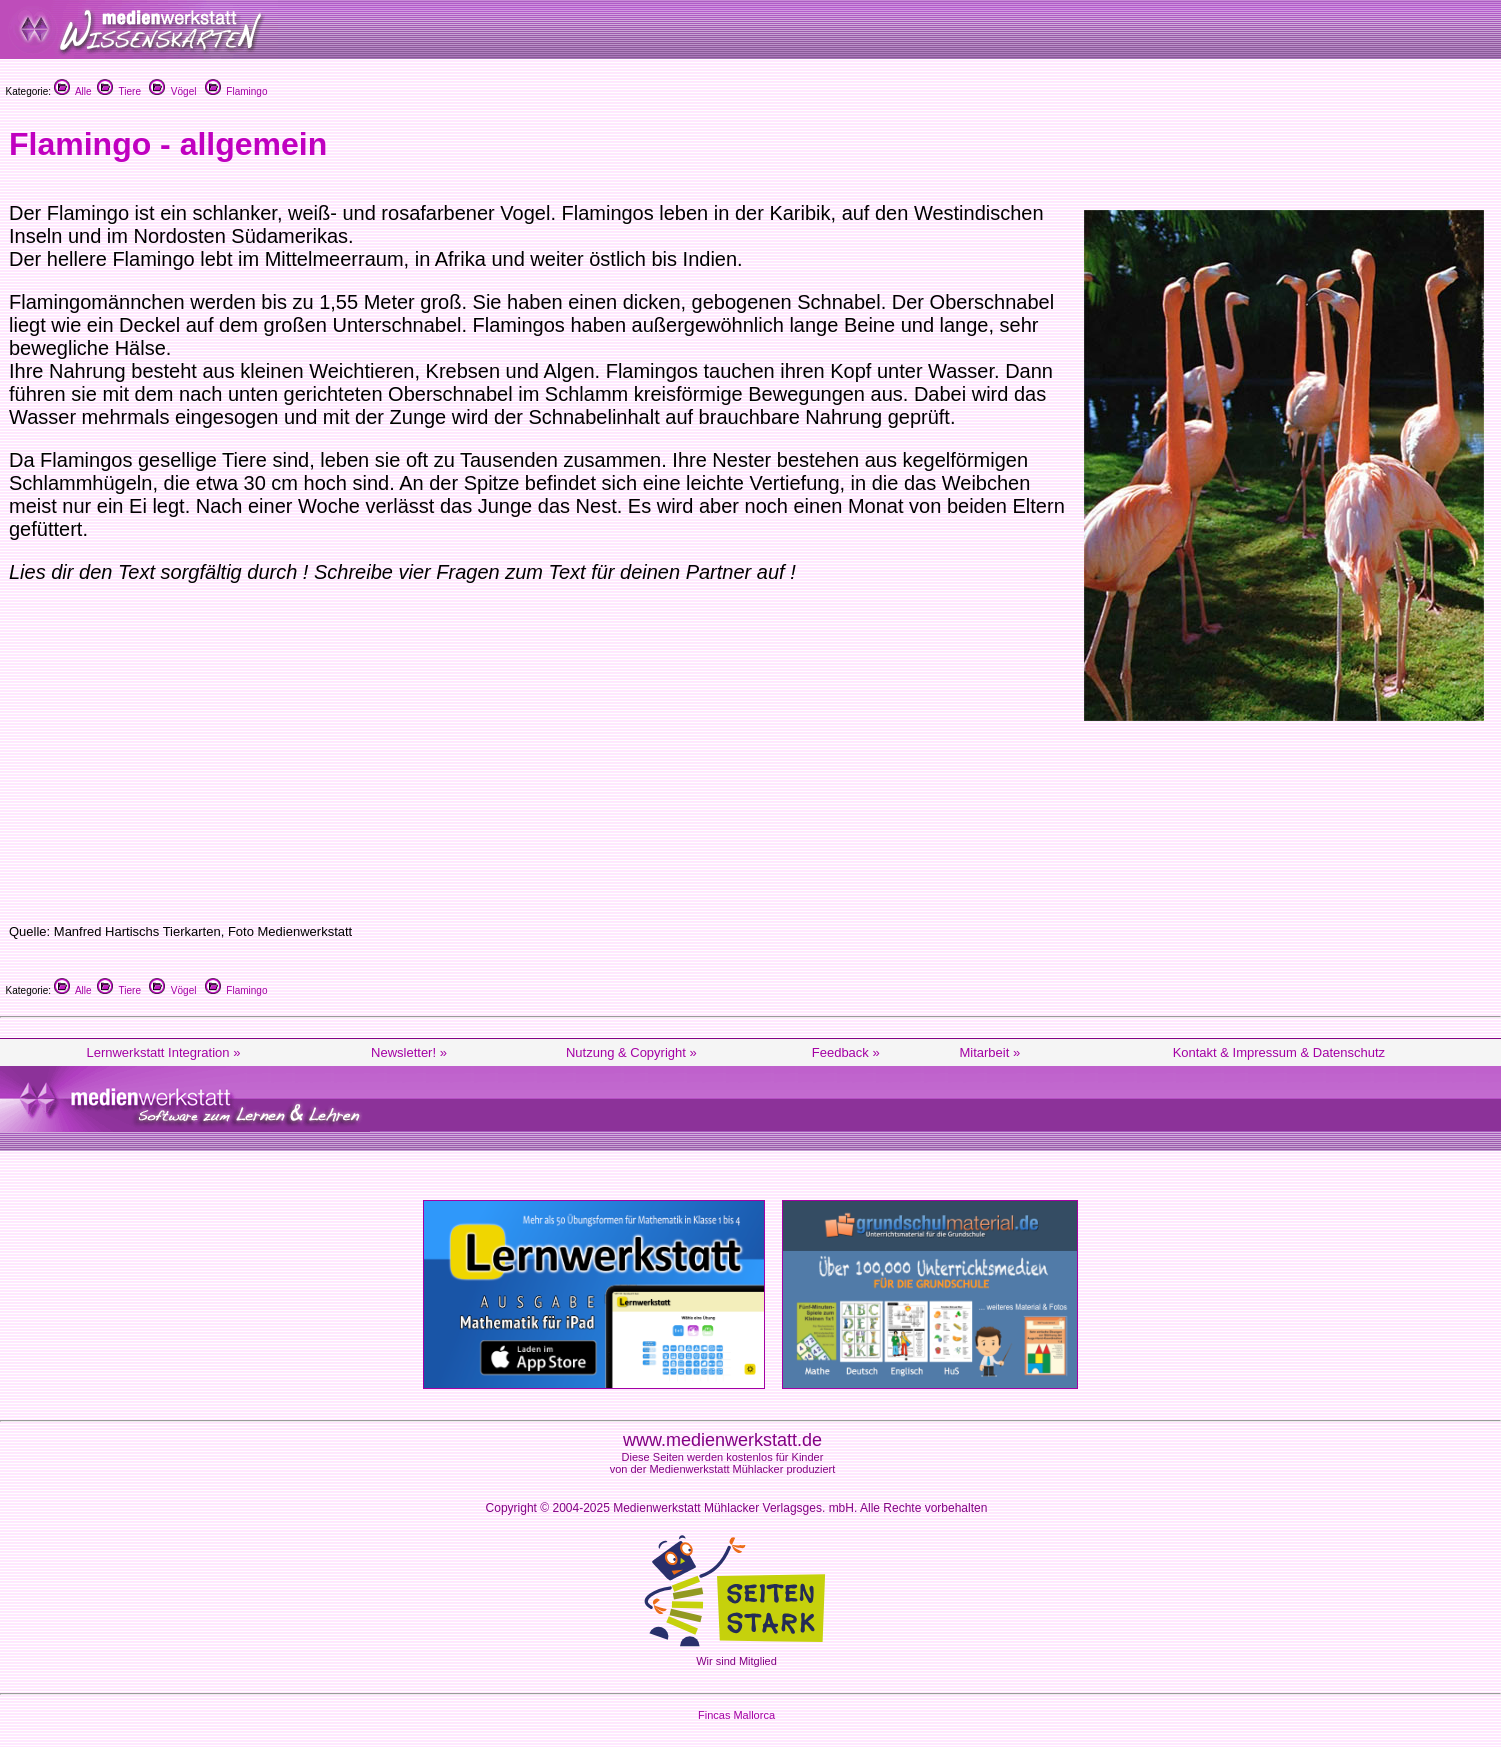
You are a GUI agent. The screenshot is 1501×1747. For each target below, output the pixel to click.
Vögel (172, 91)
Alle (73, 91)
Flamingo (236, 91)
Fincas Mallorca (736, 1715)
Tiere (119, 91)
